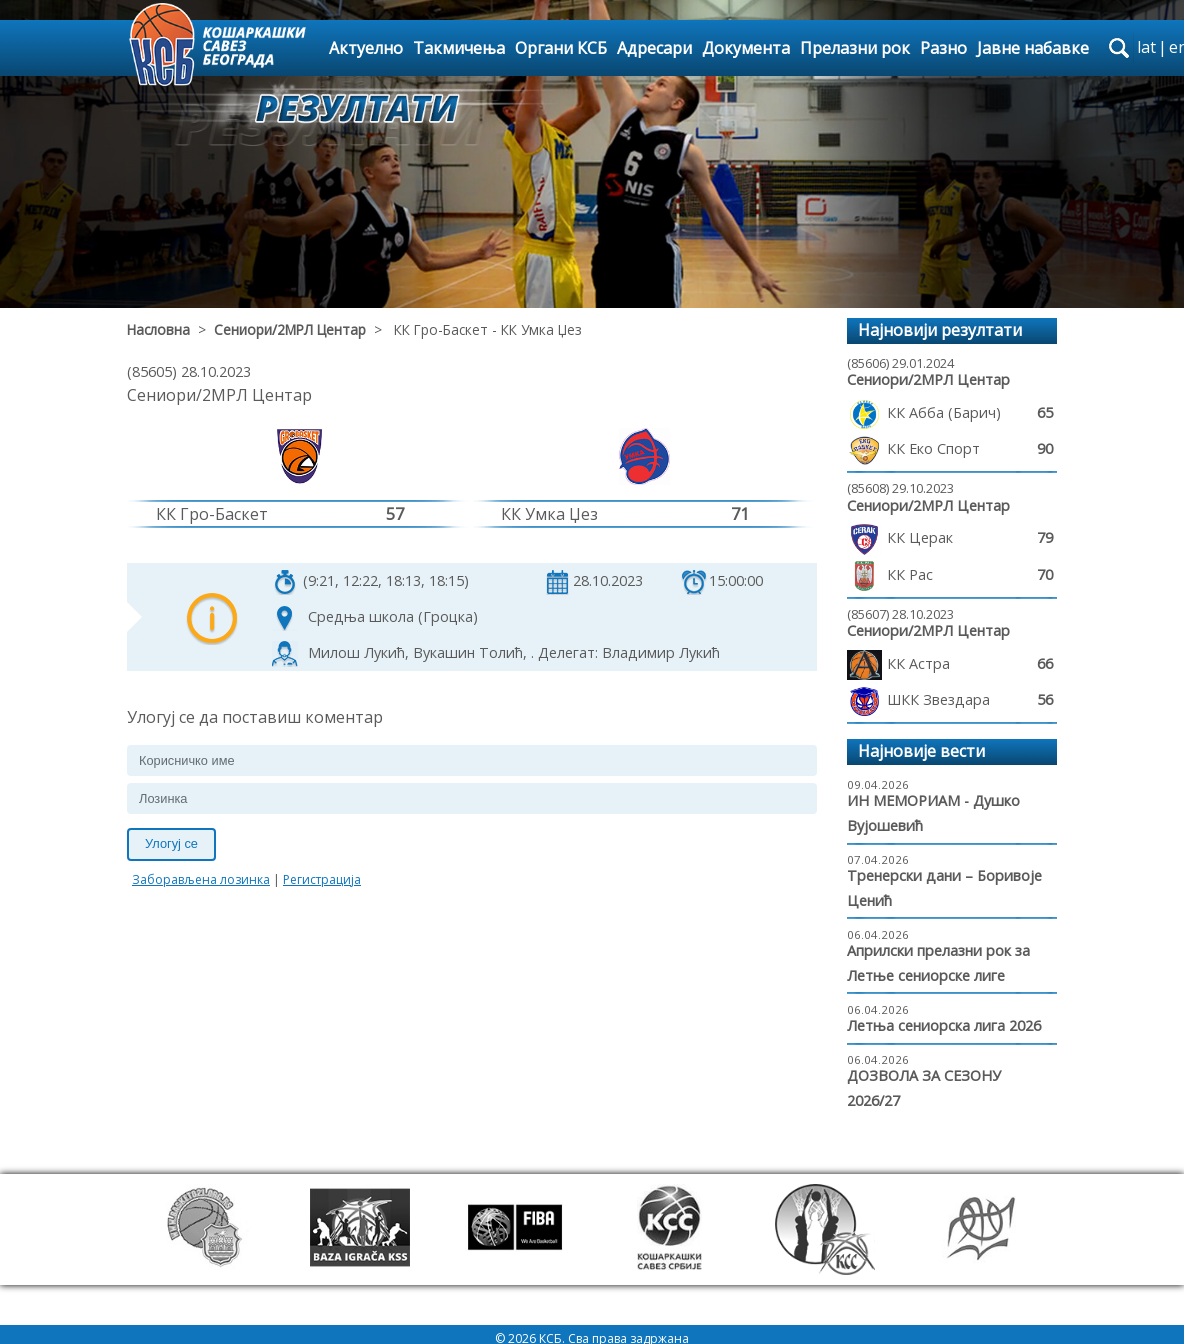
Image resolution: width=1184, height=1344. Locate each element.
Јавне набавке (1033, 48)
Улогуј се (171, 843)
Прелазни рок (855, 48)
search (1119, 48)
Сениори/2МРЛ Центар (290, 329)
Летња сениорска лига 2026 (944, 1025)
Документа (746, 48)
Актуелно (366, 48)
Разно (943, 48)
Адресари (654, 48)
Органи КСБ (561, 48)
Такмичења (459, 48)
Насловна (158, 329)
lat (1146, 47)
